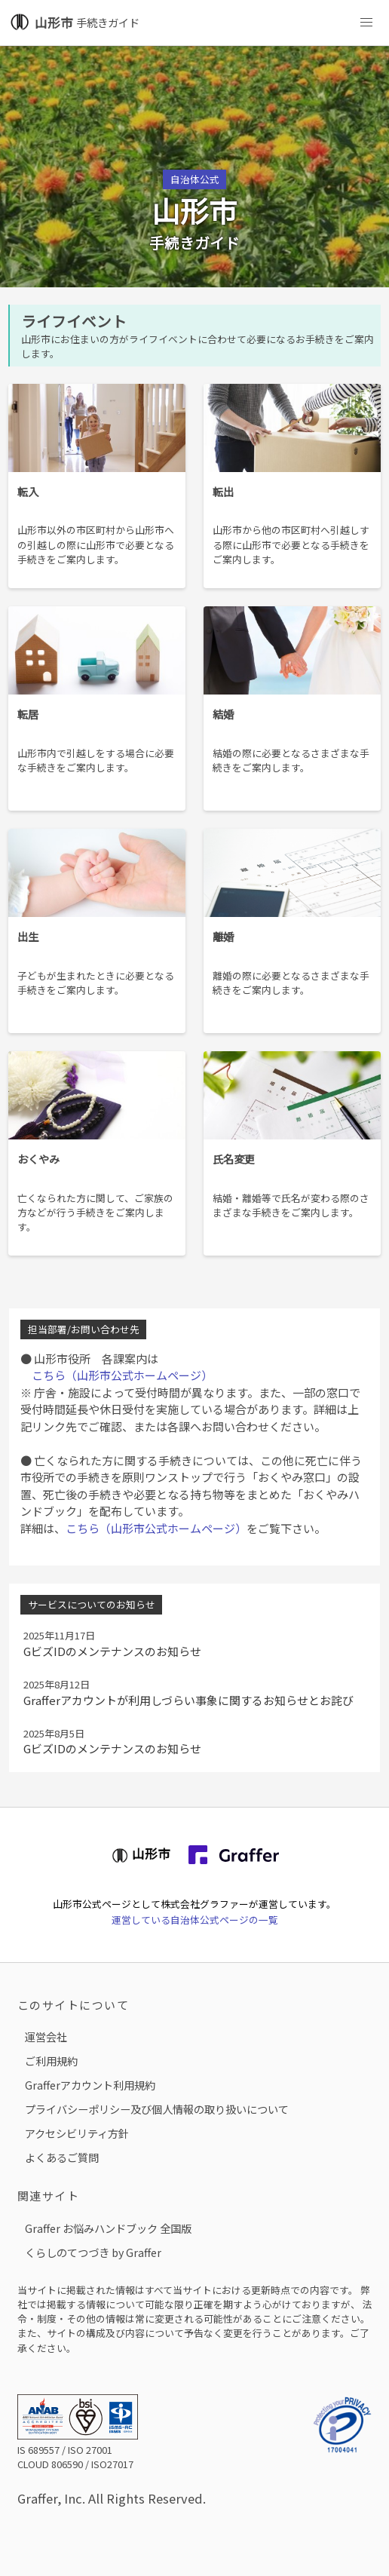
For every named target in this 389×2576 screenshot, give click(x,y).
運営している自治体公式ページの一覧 (195, 1919)
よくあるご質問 (62, 2157)
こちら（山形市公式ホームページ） (116, 1375)
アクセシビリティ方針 (77, 2133)
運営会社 (46, 2036)
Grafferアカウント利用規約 (90, 2085)
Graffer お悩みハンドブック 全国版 (108, 2228)
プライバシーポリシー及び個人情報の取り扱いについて (157, 2109)
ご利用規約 (51, 2060)
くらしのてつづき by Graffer (93, 2252)
